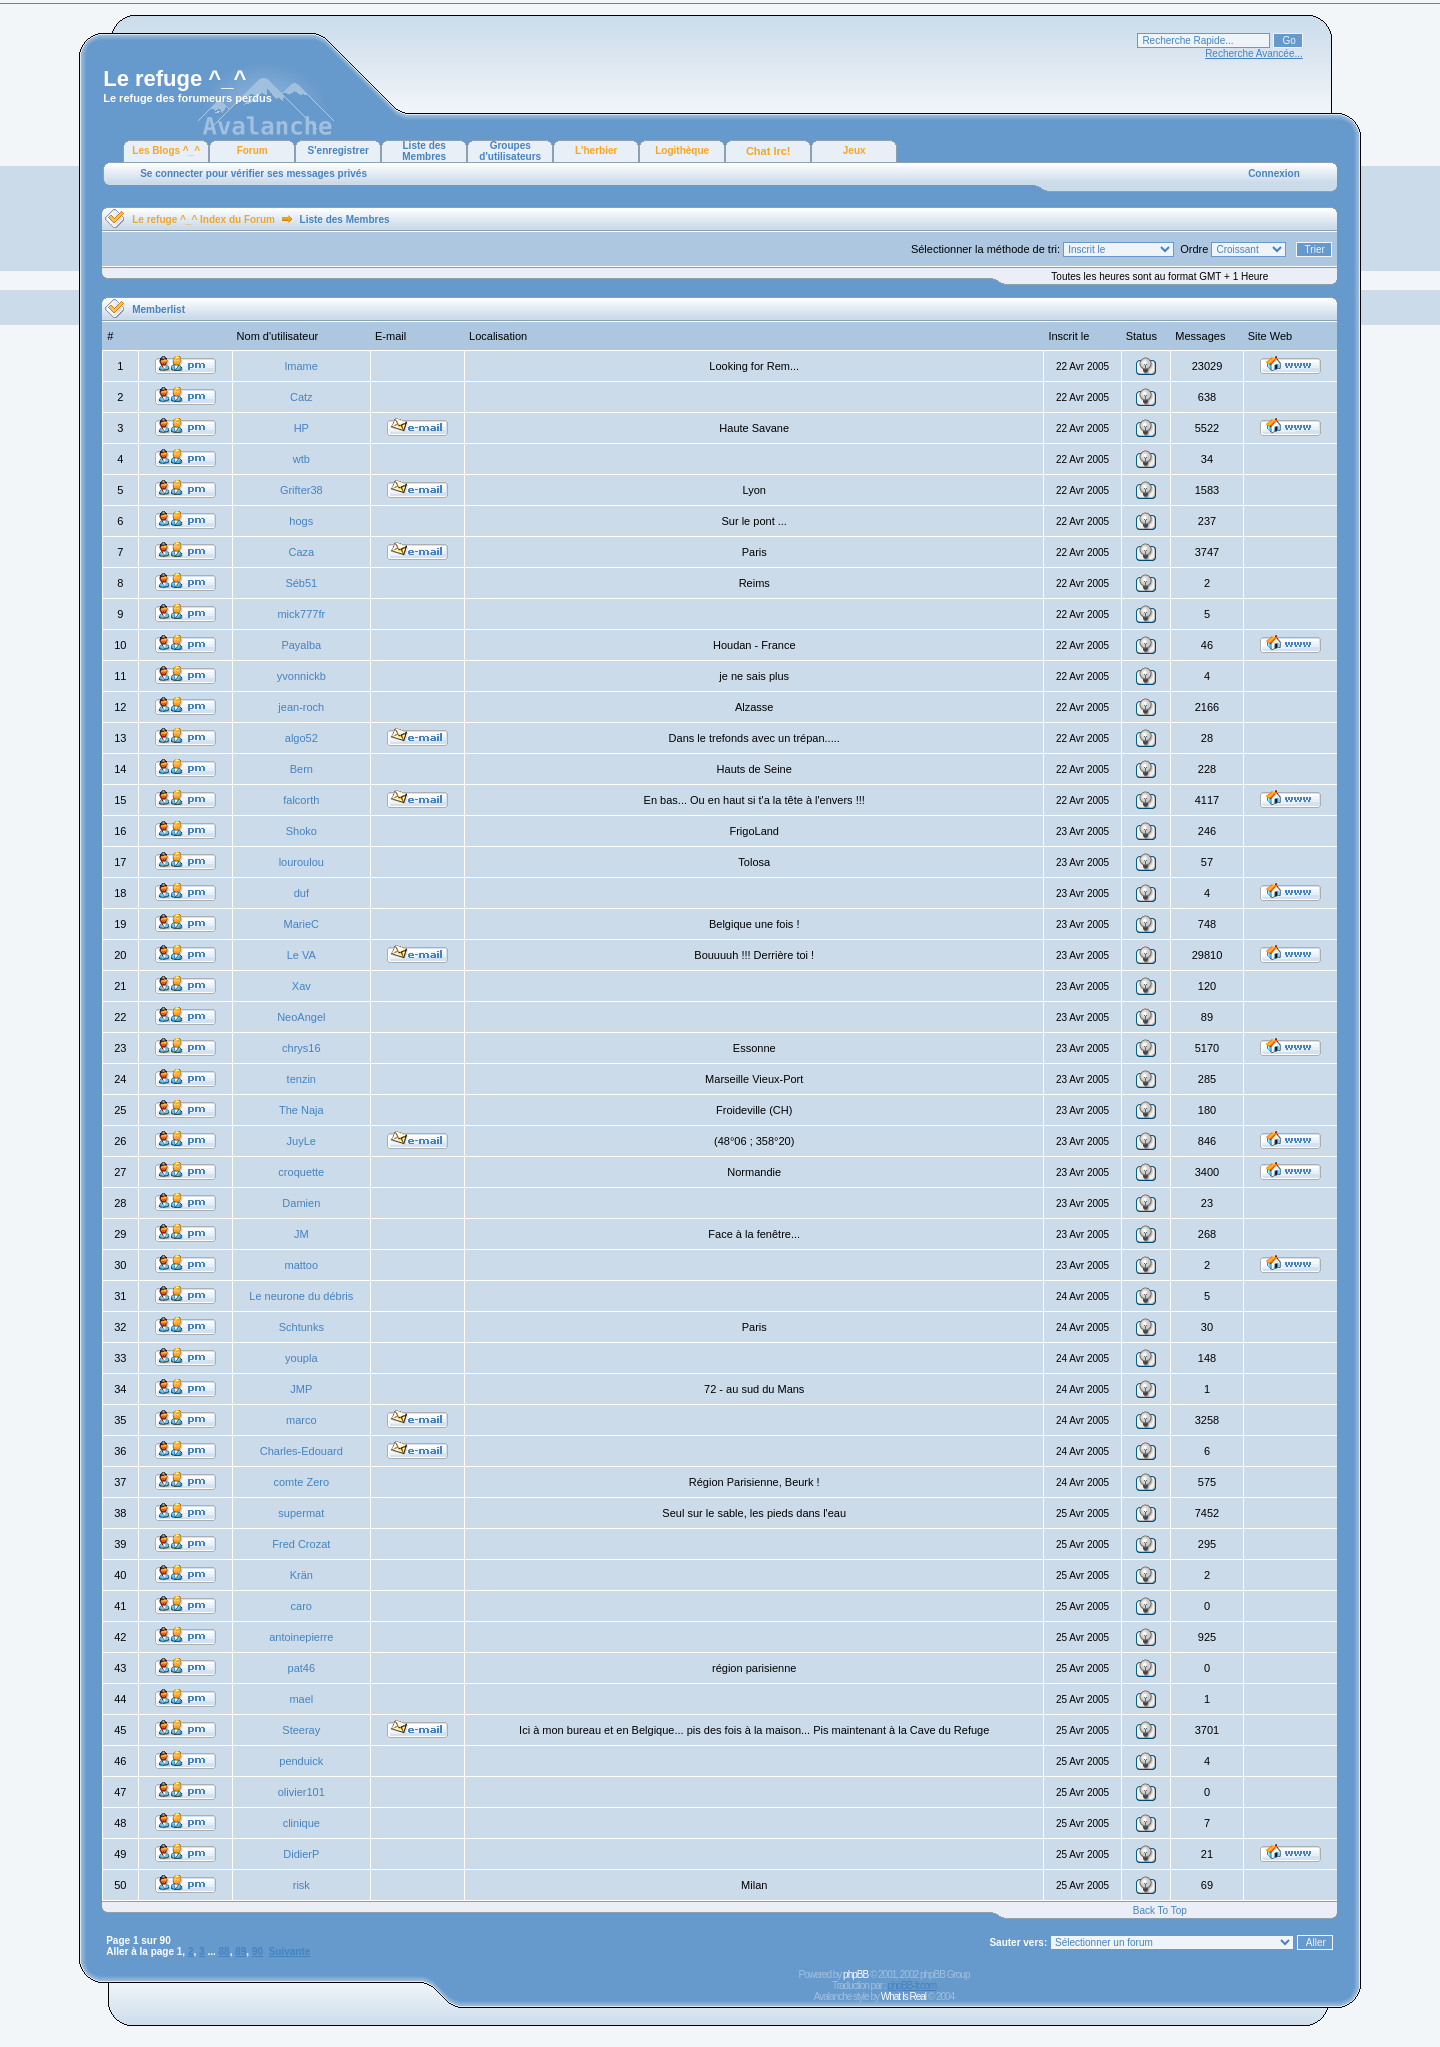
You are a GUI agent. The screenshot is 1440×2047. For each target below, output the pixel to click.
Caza (301, 552)
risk (301, 1885)
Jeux (854, 150)
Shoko (301, 831)
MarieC (301, 924)
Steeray (301, 1730)
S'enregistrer (338, 150)
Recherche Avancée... (1254, 53)
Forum (252, 150)
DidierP (301, 1854)
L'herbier (596, 150)
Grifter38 (301, 490)
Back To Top (1160, 1910)
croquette (301, 1172)
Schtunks (301, 1327)
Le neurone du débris (301, 1296)
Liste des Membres (424, 151)
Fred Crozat (301, 1544)
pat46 (302, 1668)
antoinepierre (301, 1637)
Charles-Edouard (301, 1451)
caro (301, 1606)
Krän (301, 1575)
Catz (301, 397)
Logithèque (682, 150)
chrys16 (301, 1048)
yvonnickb (301, 676)
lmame (301, 366)
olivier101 (301, 1792)
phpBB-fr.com (911, 1985)
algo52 (301, 738)
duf (301, 893)
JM (301, 1234)
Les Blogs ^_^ (166, 150)
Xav (301, 986)
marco (301, 1420)
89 (240, 1951)
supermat (301, 1513)
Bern (301, 769)
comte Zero (301, 1482)
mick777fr (301, 614)
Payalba (301, 645)
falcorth (301, 800)
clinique (301, 1823)
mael (301, 1699)
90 (257, 1951)
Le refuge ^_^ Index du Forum (203, 219)
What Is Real (903, 1996)
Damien (301, 1203)
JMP (301, 1389)
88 (224, 1951)
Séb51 (301, 583)
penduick (301, 1761)
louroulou (301, 862)
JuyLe (301, 1141)
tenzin (301, 1079)
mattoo (301, 1265)
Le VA (301, 955)
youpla (301, 1358)
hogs (301, 521)
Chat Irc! (768, 151)
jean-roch (301, 707)
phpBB (855, 1974)
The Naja (301, 1110)
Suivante (290, 1951)
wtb (301, 459)
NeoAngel (301, 1017)
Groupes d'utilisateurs (510, 151)
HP (301, 428)
